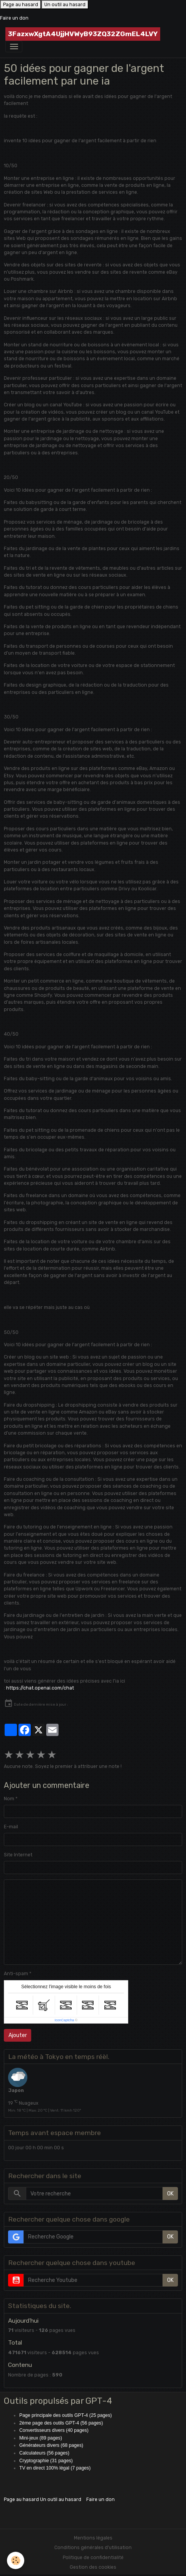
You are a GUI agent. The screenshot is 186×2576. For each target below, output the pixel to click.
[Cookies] (15, 2560)
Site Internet (18, 1855)
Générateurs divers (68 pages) (51, 2445)
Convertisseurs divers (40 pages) (54, 2430)
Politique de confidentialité (93, 2557)
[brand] (82, 34)
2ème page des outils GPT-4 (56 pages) (61, 2423)
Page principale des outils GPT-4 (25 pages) (65, 2415)
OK (170, 2193)
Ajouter (17, 2035)
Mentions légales (93, 2538)
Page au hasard (20, 4)
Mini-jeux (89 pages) (40, 2438)
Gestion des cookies (93, 2567)
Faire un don (14, 18)
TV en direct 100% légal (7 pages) (54, 2468)
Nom (9, 1798)
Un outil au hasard (64, 4)
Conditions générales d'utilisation (93, 2547)
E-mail (11, 1826)
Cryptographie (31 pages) (46, 2460)
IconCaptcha (64, 2020)
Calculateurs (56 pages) (44, 2453)
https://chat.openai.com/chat (40, 1688)
